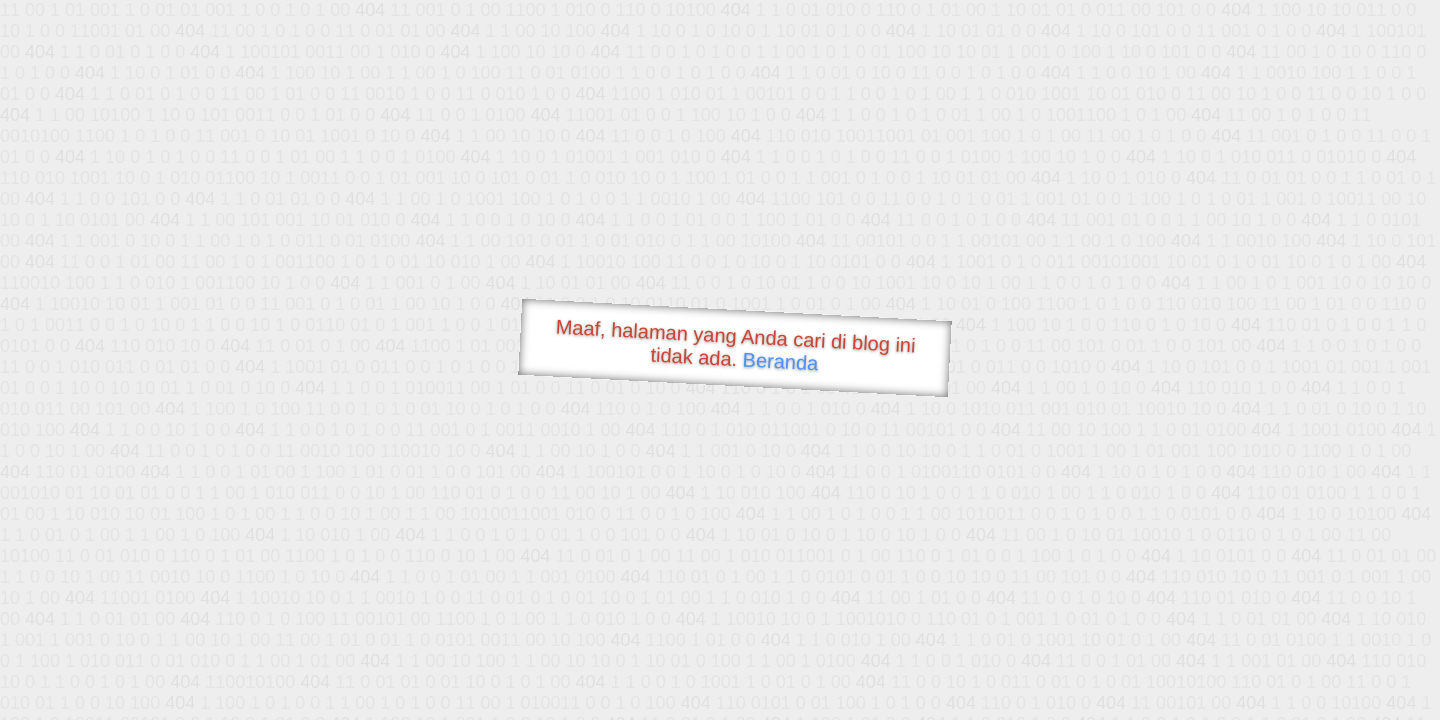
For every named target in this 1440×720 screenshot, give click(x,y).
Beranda (780, 361)
